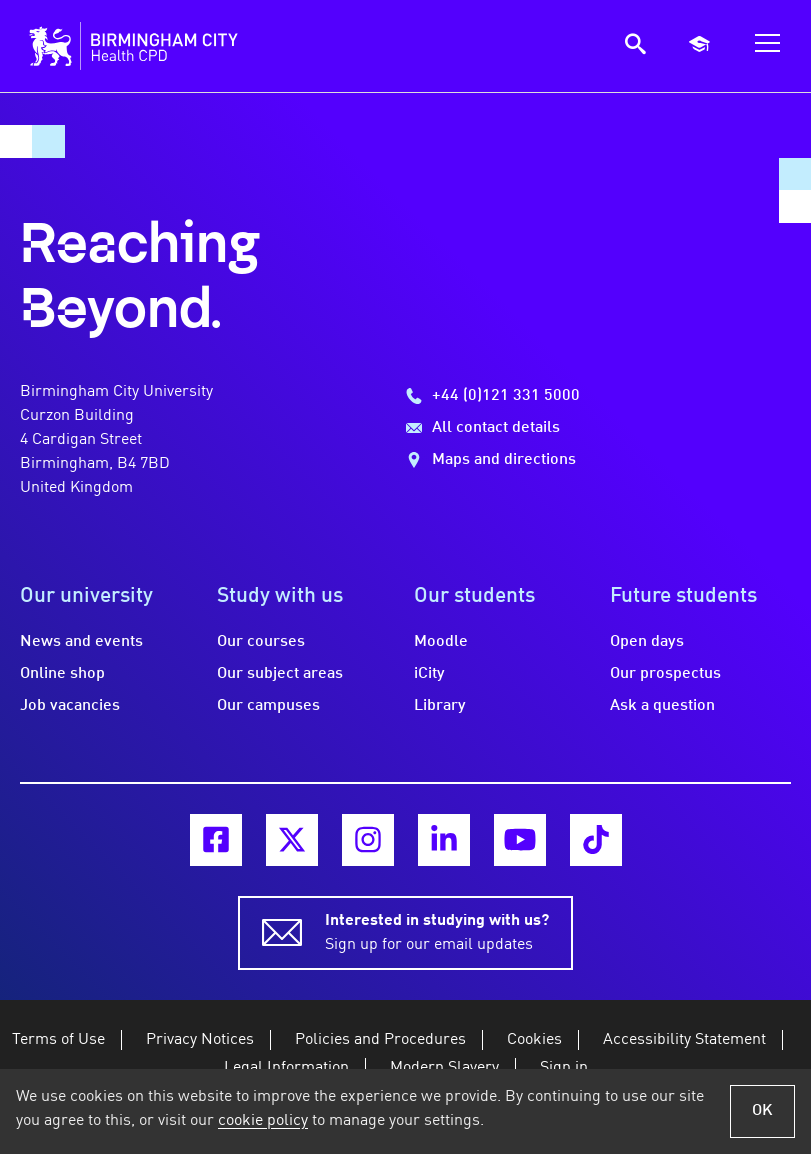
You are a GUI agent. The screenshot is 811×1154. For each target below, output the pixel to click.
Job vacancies (70, 706)
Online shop (62, 674)
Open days (647, 642)
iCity (429, 674)
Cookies (534, 1040)
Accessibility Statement (684, 1040)
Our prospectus (665, 674)
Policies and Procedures (380, 1040)
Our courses (261, 642)
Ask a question (662, 706)
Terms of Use (58, 1040)
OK (762, 1111)
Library (440, 706)
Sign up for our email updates (437, 931)
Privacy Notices (200, 1040)
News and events (81, 642)
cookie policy (263, 1121)
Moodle (441, 642)
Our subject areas (280, 674)
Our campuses (268, 706)
